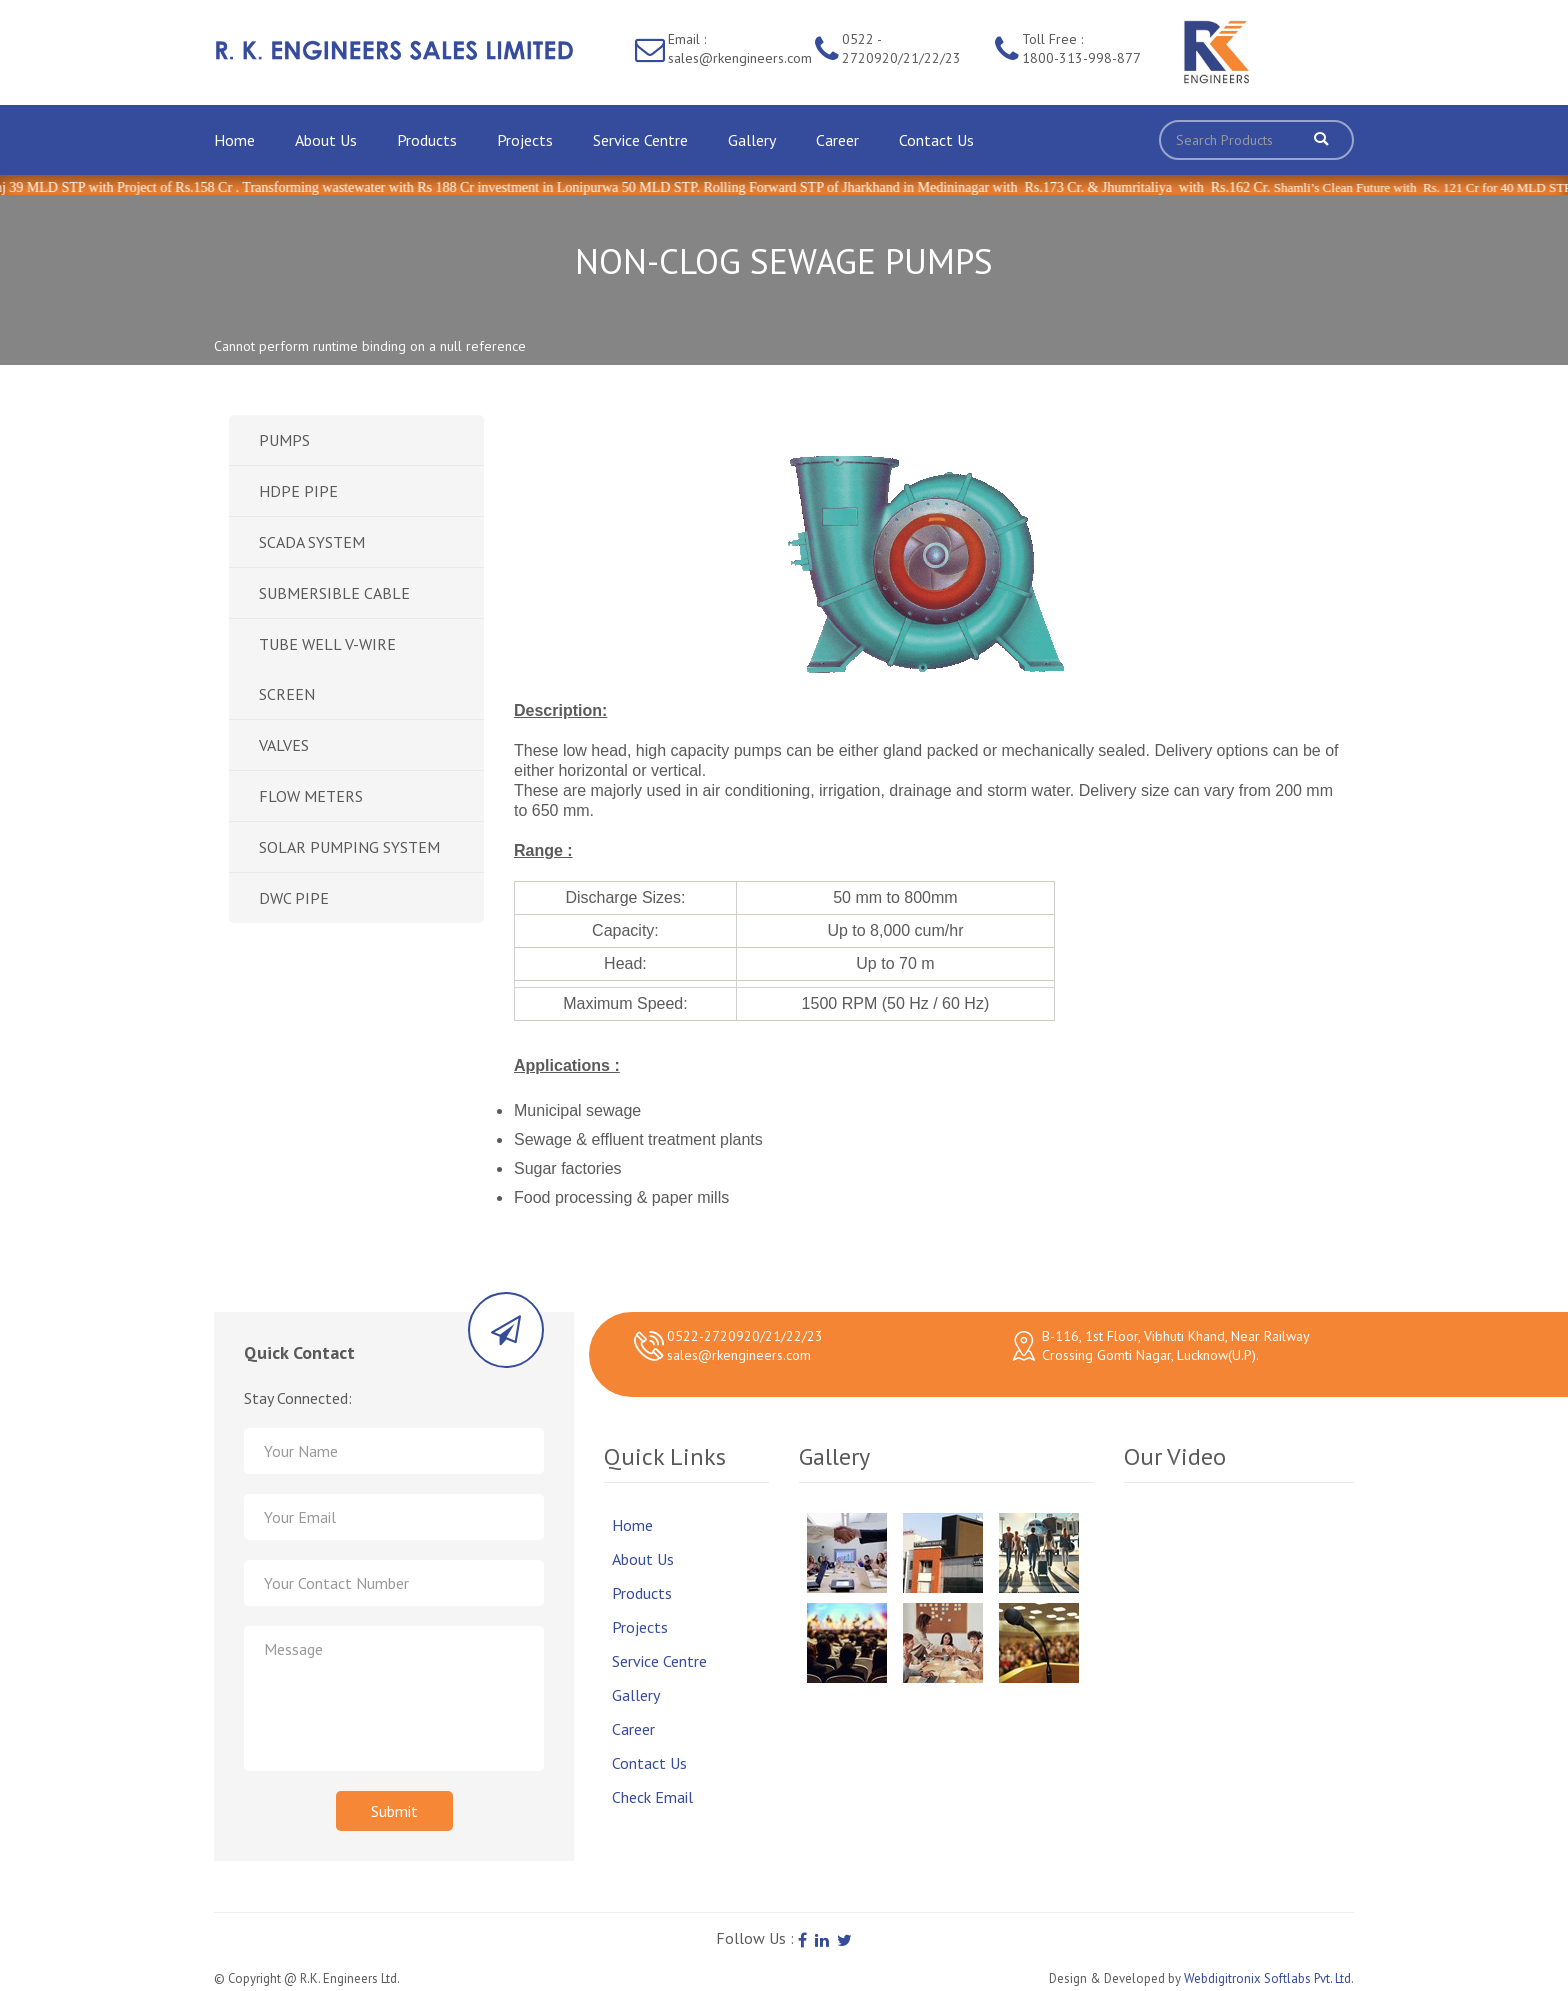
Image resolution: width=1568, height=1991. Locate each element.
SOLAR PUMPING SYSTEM (349, 847)
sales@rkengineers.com (739, 1355)
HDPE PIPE (298, 491)
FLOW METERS (311, 796)
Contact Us (936, 140)
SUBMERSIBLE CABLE (334, 593)
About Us (326, 140)
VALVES (284, 745)
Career (837, 140)
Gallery (752, 140)
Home (234, 140)
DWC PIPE (294, 898)
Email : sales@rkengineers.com (740, 48)
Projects (525, 140)
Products (427, 140)
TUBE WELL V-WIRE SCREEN (327, 669)
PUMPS (284, 440)
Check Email (652, 1797)
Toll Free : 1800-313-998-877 (1081, 48)
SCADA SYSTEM (312, 542)
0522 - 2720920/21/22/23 (901, 48)
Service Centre (640, 140)
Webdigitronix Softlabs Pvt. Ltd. (1269, 1978)
